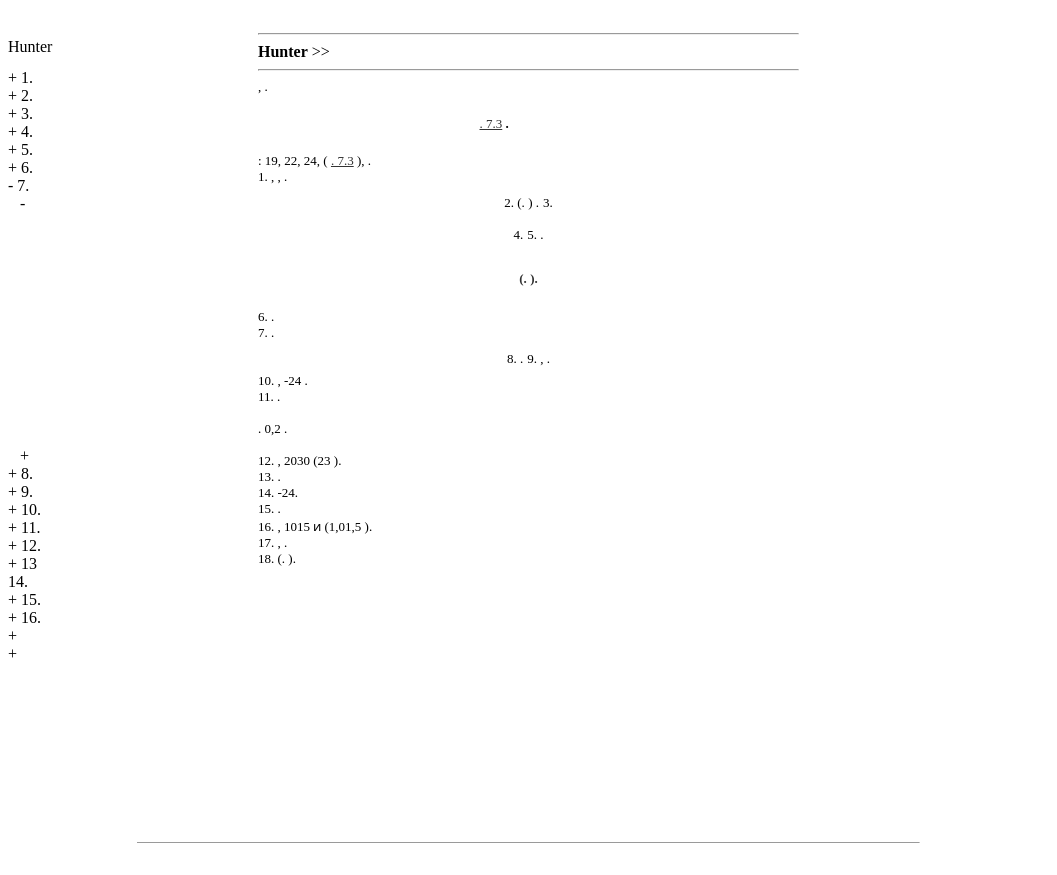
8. (27, 473)
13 (29, 563)
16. (31, 617)
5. (27, 149)
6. (27, 167)
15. (31, 599)
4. (27, 131)
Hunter (30, 46)
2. (27, 95)
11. (30, 527)
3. (27, 113)
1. (27, 77)
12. (31, 545)
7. (23, 185)
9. (27, 491)
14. (18, 581)
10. (31, 509)
